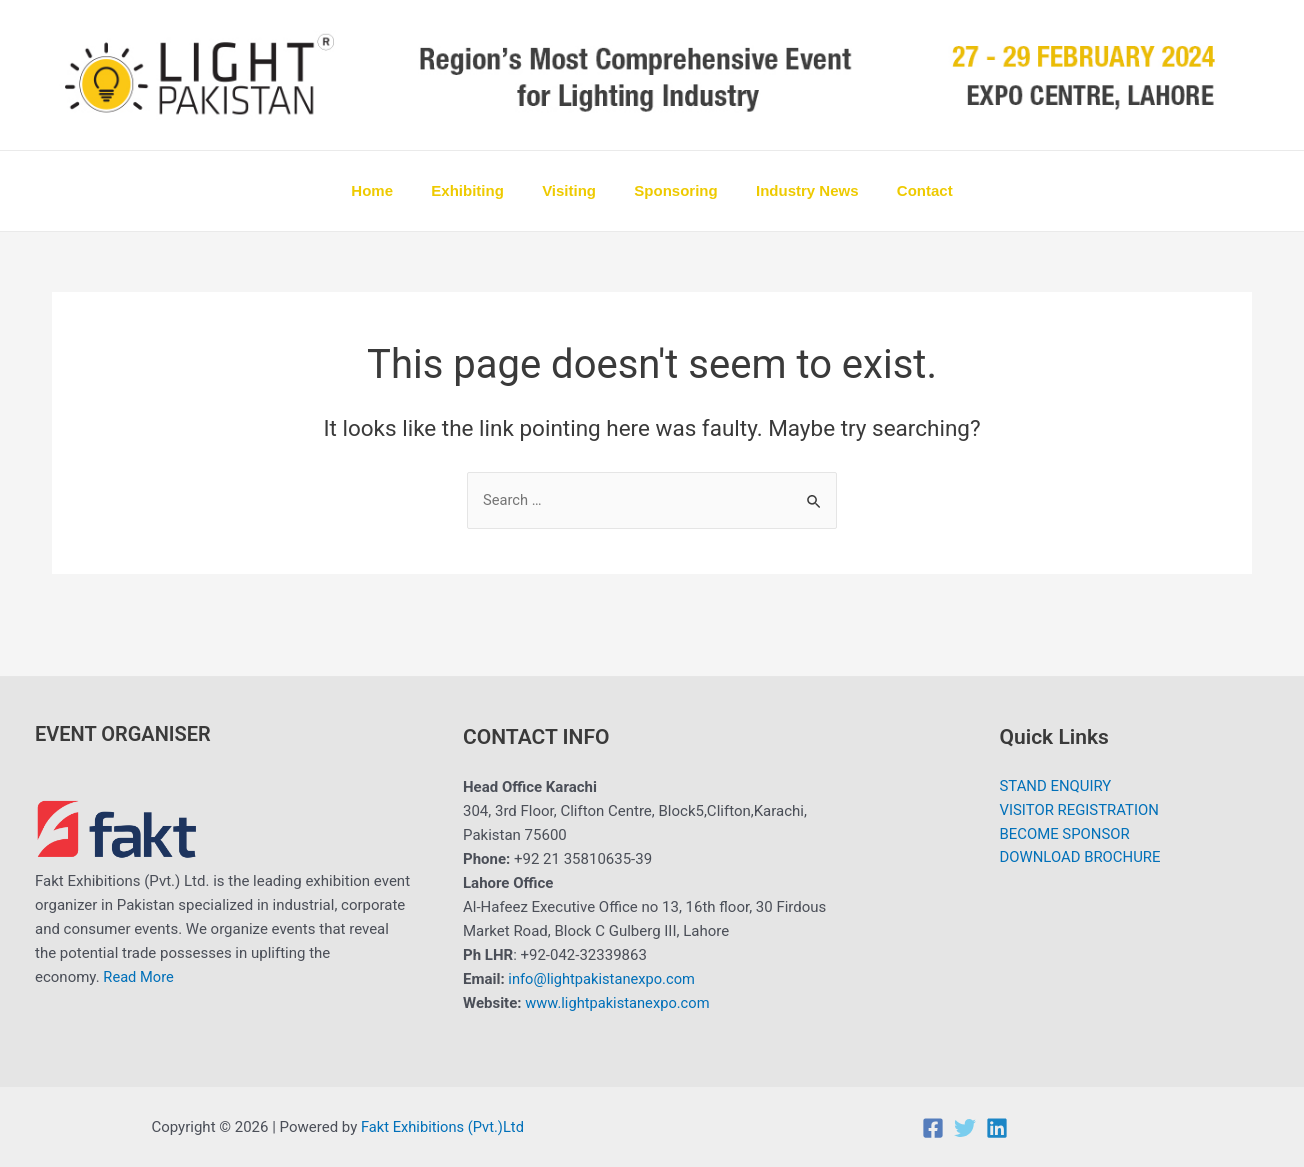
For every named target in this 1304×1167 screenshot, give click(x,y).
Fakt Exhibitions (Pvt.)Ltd (444, 1127)
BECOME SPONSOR (1064, 836)
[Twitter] (965, 1128)
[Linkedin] (997, 1128)
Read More (139, 978)
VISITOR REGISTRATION (1079, 812)
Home (393, 190)
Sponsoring (671, 190)
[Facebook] (933, 1128)
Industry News (795, 190)
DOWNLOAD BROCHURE (1080, 860)
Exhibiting (480, 190)
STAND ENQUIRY (1055, 788)
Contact (904, 190)
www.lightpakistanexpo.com (619, 1004)
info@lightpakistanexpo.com (603, 980)
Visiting (573, 190)
